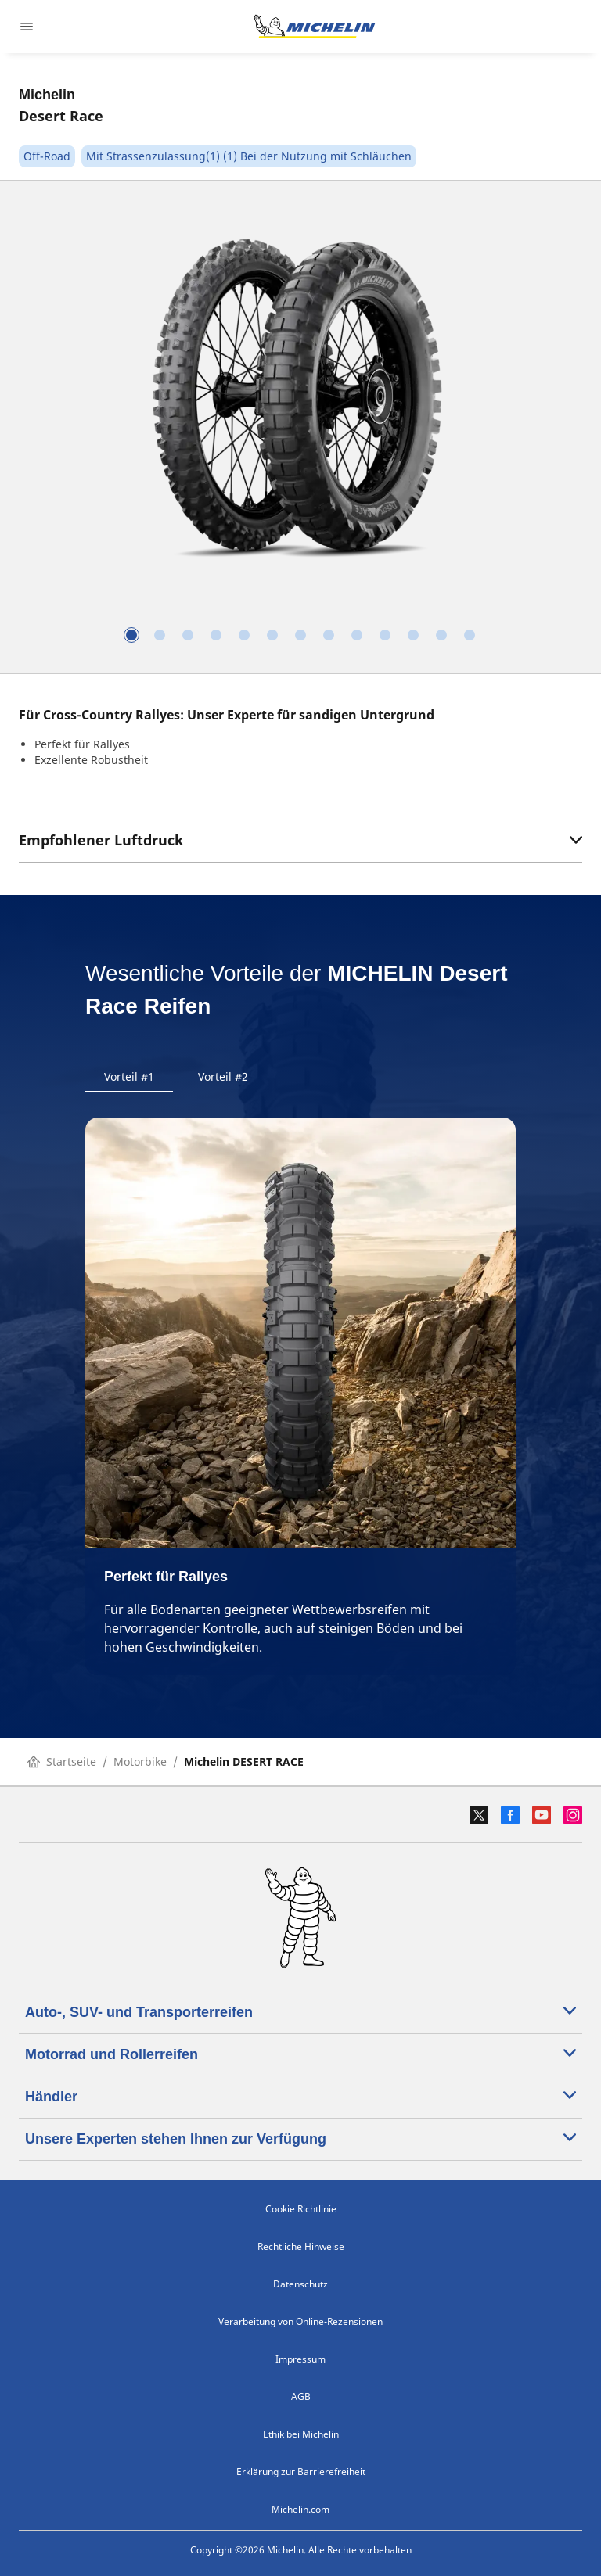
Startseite (61, 1761)
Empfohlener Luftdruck (300, 840)
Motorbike (140, 1761)
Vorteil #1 (129, 1076)
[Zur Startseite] (314, 27)
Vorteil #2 (223, 1076)
